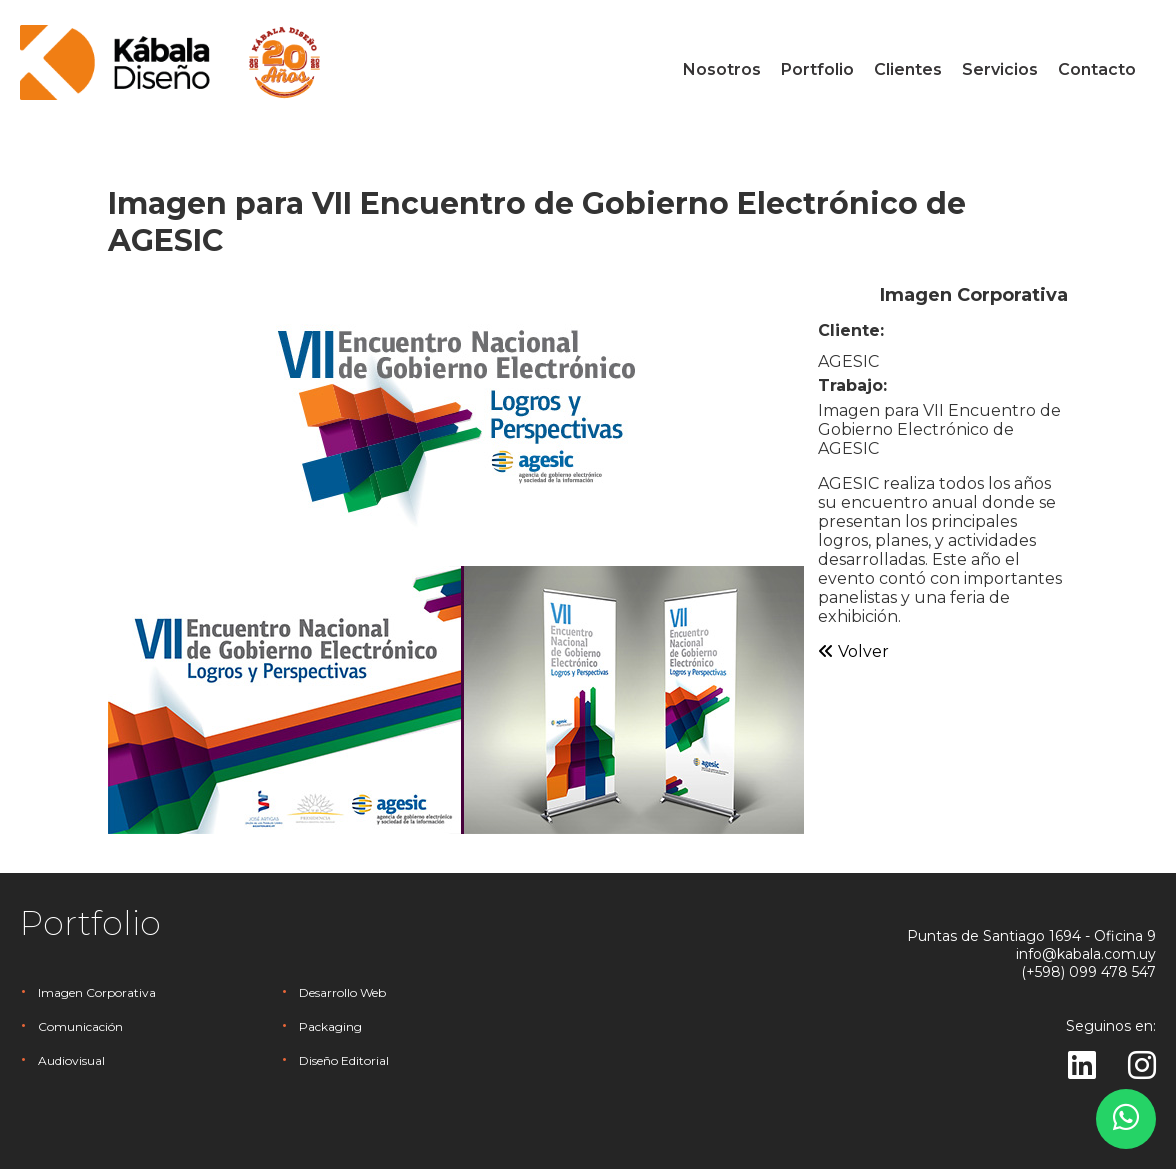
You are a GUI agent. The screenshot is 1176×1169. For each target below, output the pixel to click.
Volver (853, 651)
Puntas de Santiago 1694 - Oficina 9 (1031, 936)
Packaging (330, 1026)
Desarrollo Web (342, 992)
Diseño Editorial (344, 1060)
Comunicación (80, 1026)
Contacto (1097, 69)
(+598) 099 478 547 (1088, 972)
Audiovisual (71, 1060)
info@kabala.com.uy (1086, 954)
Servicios (1000, 69)
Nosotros (722, 69)
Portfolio (817, 69)
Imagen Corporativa (97, 992)
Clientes (908, 69)
